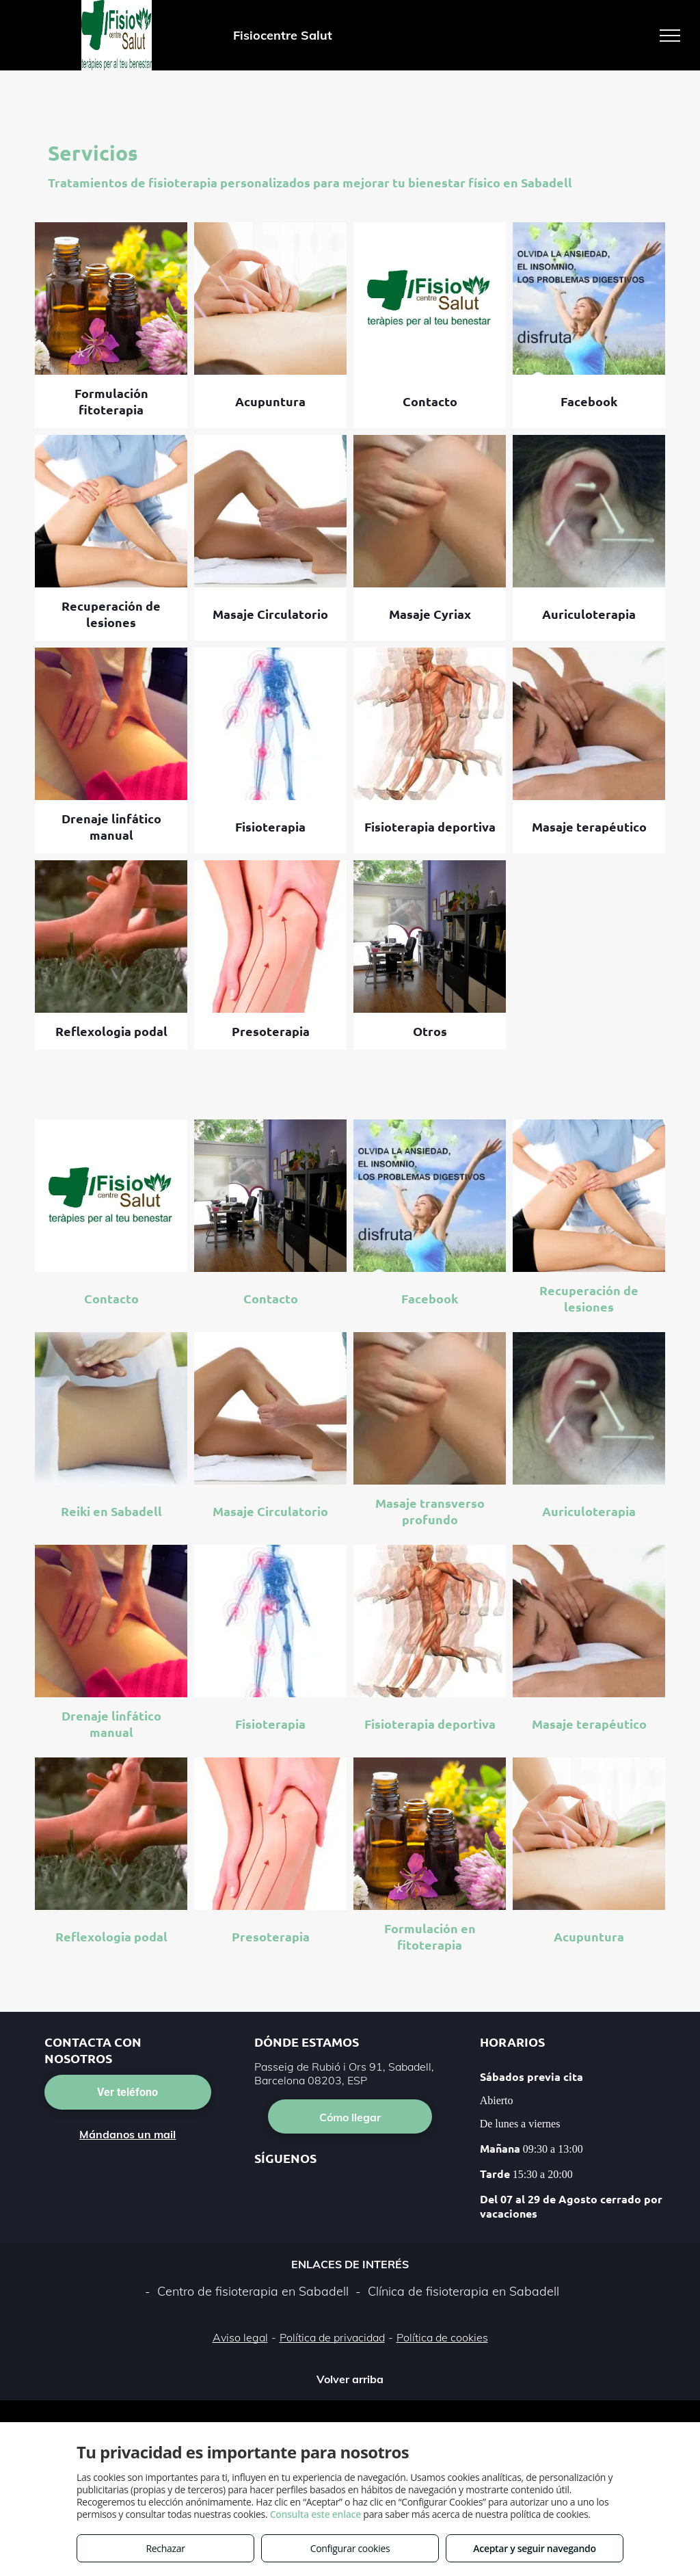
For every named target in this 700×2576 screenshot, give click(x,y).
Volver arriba (350, 2379)
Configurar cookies (350, 2548)
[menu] (670, 35)
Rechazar (165, 2548)
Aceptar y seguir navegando (534, 2548)
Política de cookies (442, 2337)
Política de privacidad (332, 2337)
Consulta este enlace (315, 2514)
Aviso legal (240, 2337)
